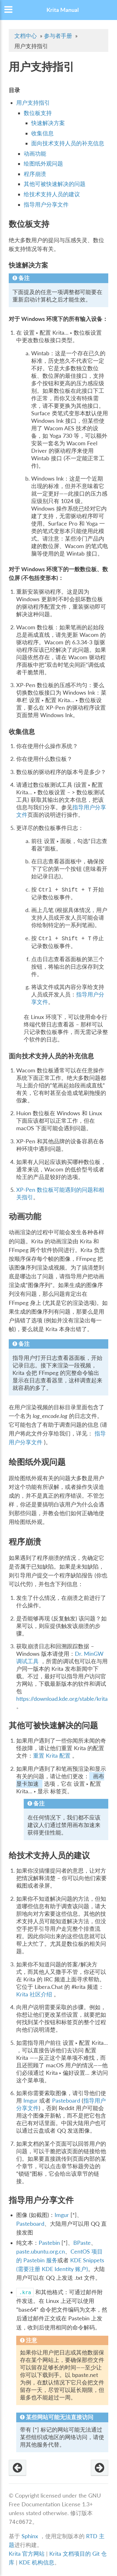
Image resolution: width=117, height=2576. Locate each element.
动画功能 (35, 153)
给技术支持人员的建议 (52, 194)
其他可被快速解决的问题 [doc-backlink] (53, 1725)
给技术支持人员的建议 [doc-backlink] (49, 1855)
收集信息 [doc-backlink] (22, 731)
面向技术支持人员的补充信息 (67, 143)
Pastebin (49, 2242)
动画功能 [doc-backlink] (25, 1216)
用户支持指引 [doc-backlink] (41, 66)
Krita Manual (62, 10)
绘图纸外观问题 (43, 163)
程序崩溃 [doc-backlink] (25, 1541)
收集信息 (42, 133)
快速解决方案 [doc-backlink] (28, 265)
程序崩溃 (35, 174)
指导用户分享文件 (46, 204)
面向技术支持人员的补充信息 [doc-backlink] (51, 1056)
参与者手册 (58, 35)
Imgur (30, 2100)
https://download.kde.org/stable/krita (62, 1698)
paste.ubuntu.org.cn (40, 2251)
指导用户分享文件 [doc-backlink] (41, 2200)
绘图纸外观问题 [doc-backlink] (37, 1462)
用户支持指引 (33, 102)
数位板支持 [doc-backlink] (29, 224)
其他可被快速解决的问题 (54, 184)
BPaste (82, 2242)
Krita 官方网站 (27, 2553)
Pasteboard (66, 2100)
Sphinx (30, 2536)
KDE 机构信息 (36, 2562)
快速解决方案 (48, 123)
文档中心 (25, 35)
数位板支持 (38, 113)
